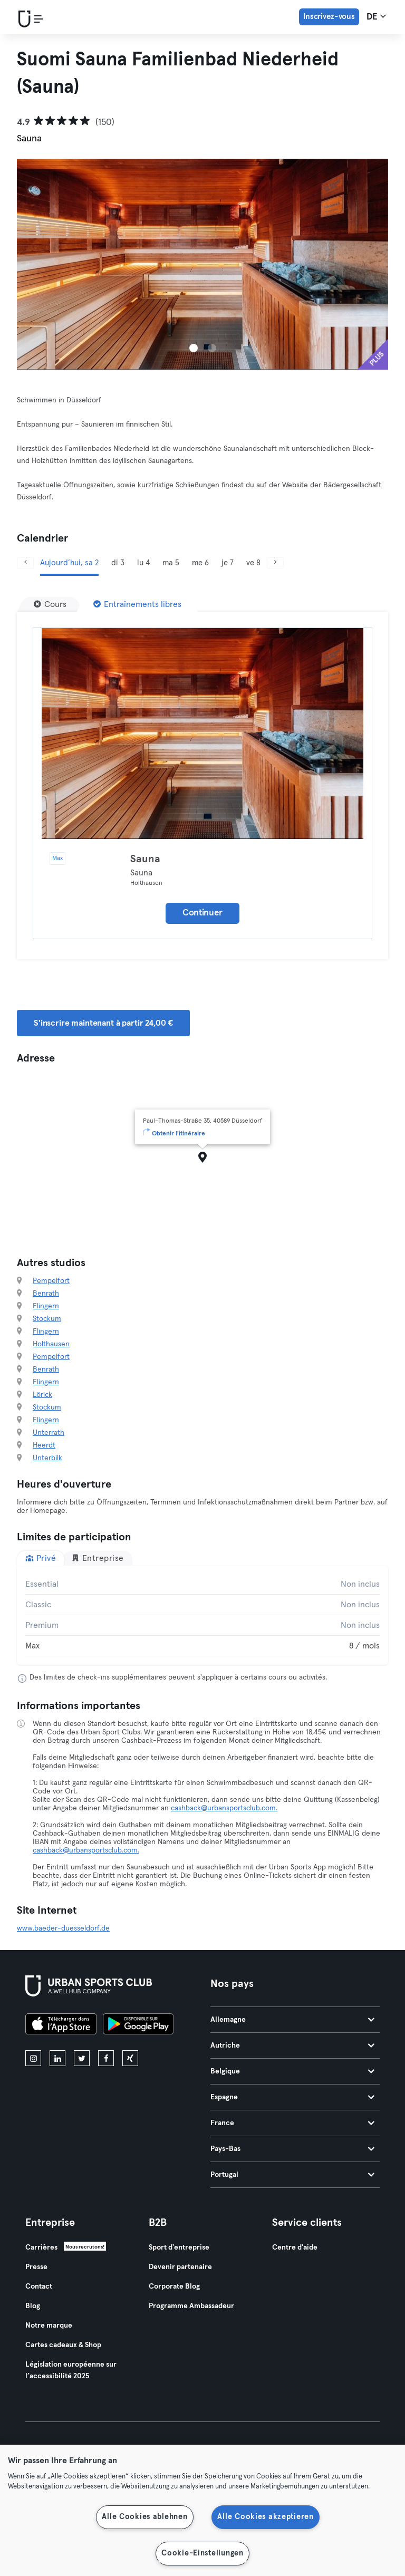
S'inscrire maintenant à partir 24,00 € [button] (103, 1023)
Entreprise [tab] (97, 1558)
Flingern (46, 1306)
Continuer (202, 913)
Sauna (145, 859)
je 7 (227, 563)
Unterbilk (47, 1458)
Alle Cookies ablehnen (144, 2517)
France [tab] (292, 2123)
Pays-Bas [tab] (292, 2149)
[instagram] (33, 2058)
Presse (36, 2267)
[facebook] (106, 2058)
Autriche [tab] (292, 2045)
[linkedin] (57, 2058)
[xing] (130, 2058)
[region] (202, 2510)
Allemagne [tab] (292, 2019)
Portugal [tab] (292, 2174)
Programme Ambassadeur (191, 2306)
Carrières (41, 2247)
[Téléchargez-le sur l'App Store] (61, 2025)
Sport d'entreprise (179, 2247)
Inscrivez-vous (329, 17)
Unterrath (48, 1432)
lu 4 (143, 563)
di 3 (117, 563)
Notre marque (48, 2325)
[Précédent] (25, 562)
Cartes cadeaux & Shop (63, 2345)
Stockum (47, 1319)
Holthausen (51, 1344)
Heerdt (44, 1445)
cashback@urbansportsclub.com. (224, 1808)
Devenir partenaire (180, 2267)
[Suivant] (275, 562)
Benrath (46, 1293)
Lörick (42, 1394)
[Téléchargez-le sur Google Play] (138, 2025)
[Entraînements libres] (137, 604)
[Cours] (50, 604)
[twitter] (82, 2058)
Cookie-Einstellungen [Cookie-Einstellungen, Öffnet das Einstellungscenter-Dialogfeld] (202, 2553)
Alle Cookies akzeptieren (265, 2517)
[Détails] (202, 733)
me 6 (200, 563)
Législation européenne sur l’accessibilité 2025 (71, 2370)
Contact (38, 2286)
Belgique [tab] (292, 2071)
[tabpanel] (202, 1615)
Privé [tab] (40, 1558)
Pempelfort (51, 1281)
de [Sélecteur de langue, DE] (376, 16)
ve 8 (253, 563)
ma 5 (170, 563)
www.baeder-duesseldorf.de (63, 1928)
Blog (32, 2306)
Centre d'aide (294, 2247)
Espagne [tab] (292, 2097)
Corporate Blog (174, 2286)
